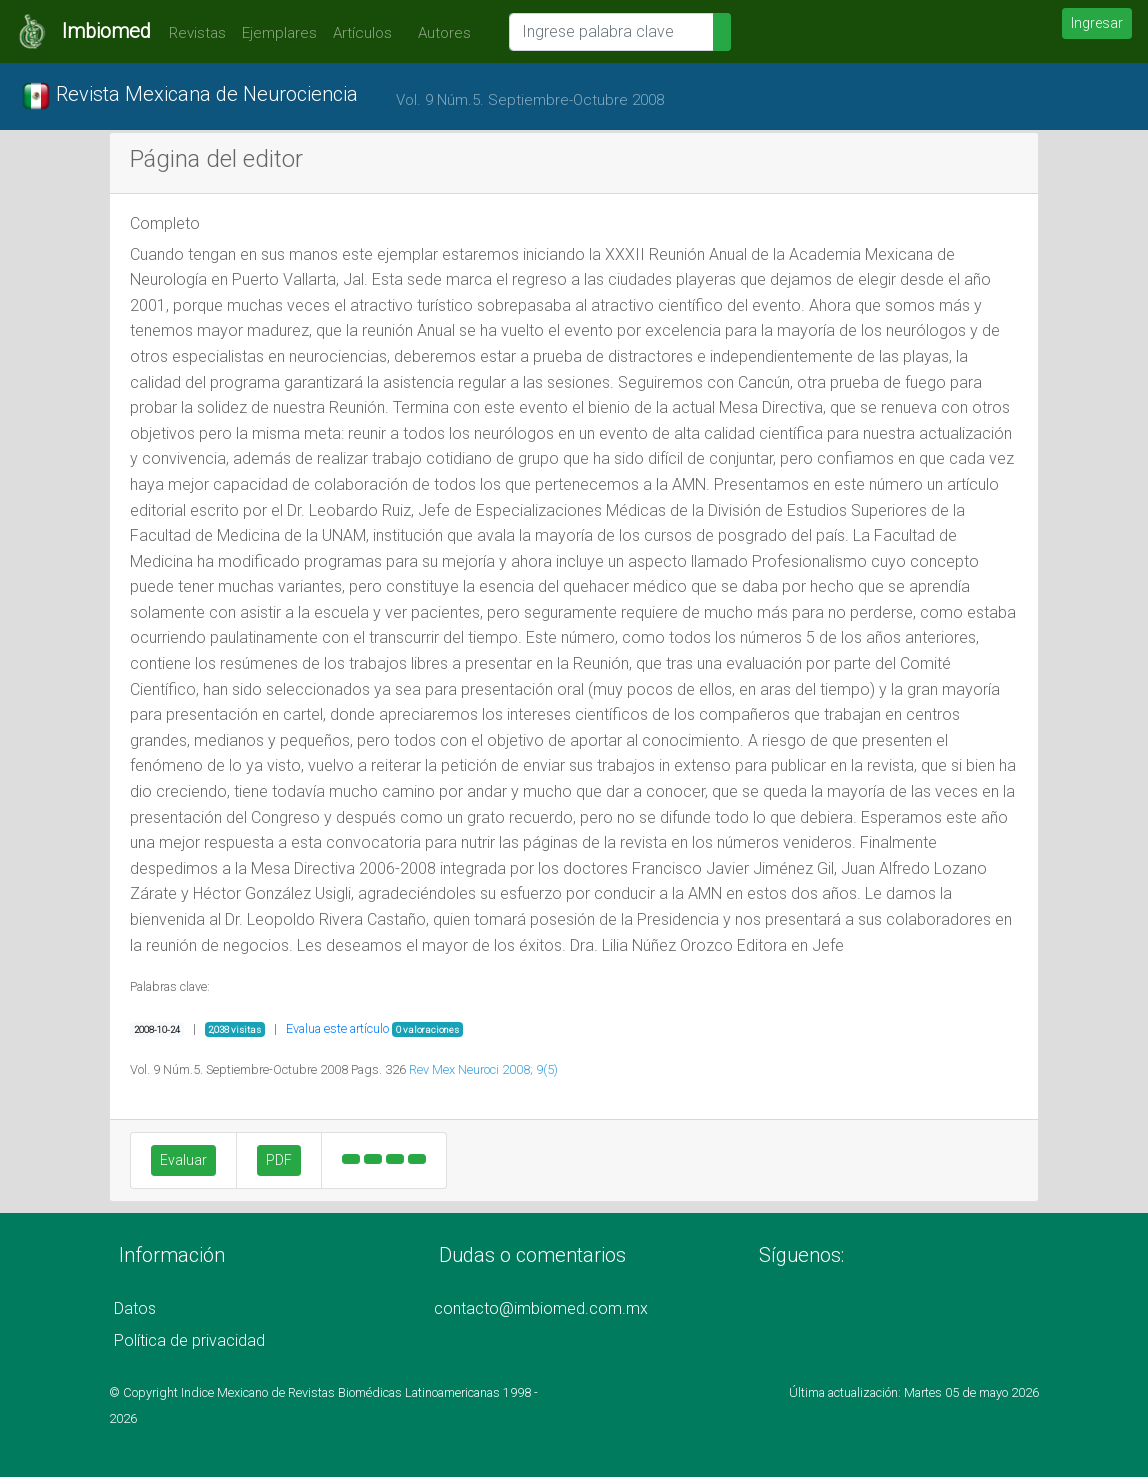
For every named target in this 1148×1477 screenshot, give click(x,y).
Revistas (192, 33)
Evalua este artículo (337, 1028)
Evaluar (183, 1160)
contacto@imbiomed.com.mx (541, 1308)
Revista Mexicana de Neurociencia (189, 96)
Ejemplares (279, 33)
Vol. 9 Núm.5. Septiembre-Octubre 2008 (530, 100)
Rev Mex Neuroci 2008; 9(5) (483, 1069)
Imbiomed (106, 31)
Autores (439, 33)
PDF (279, 1160)
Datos (135, 1308)
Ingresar (1097, 23)
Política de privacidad (189, 1340)
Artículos (362, 33)
